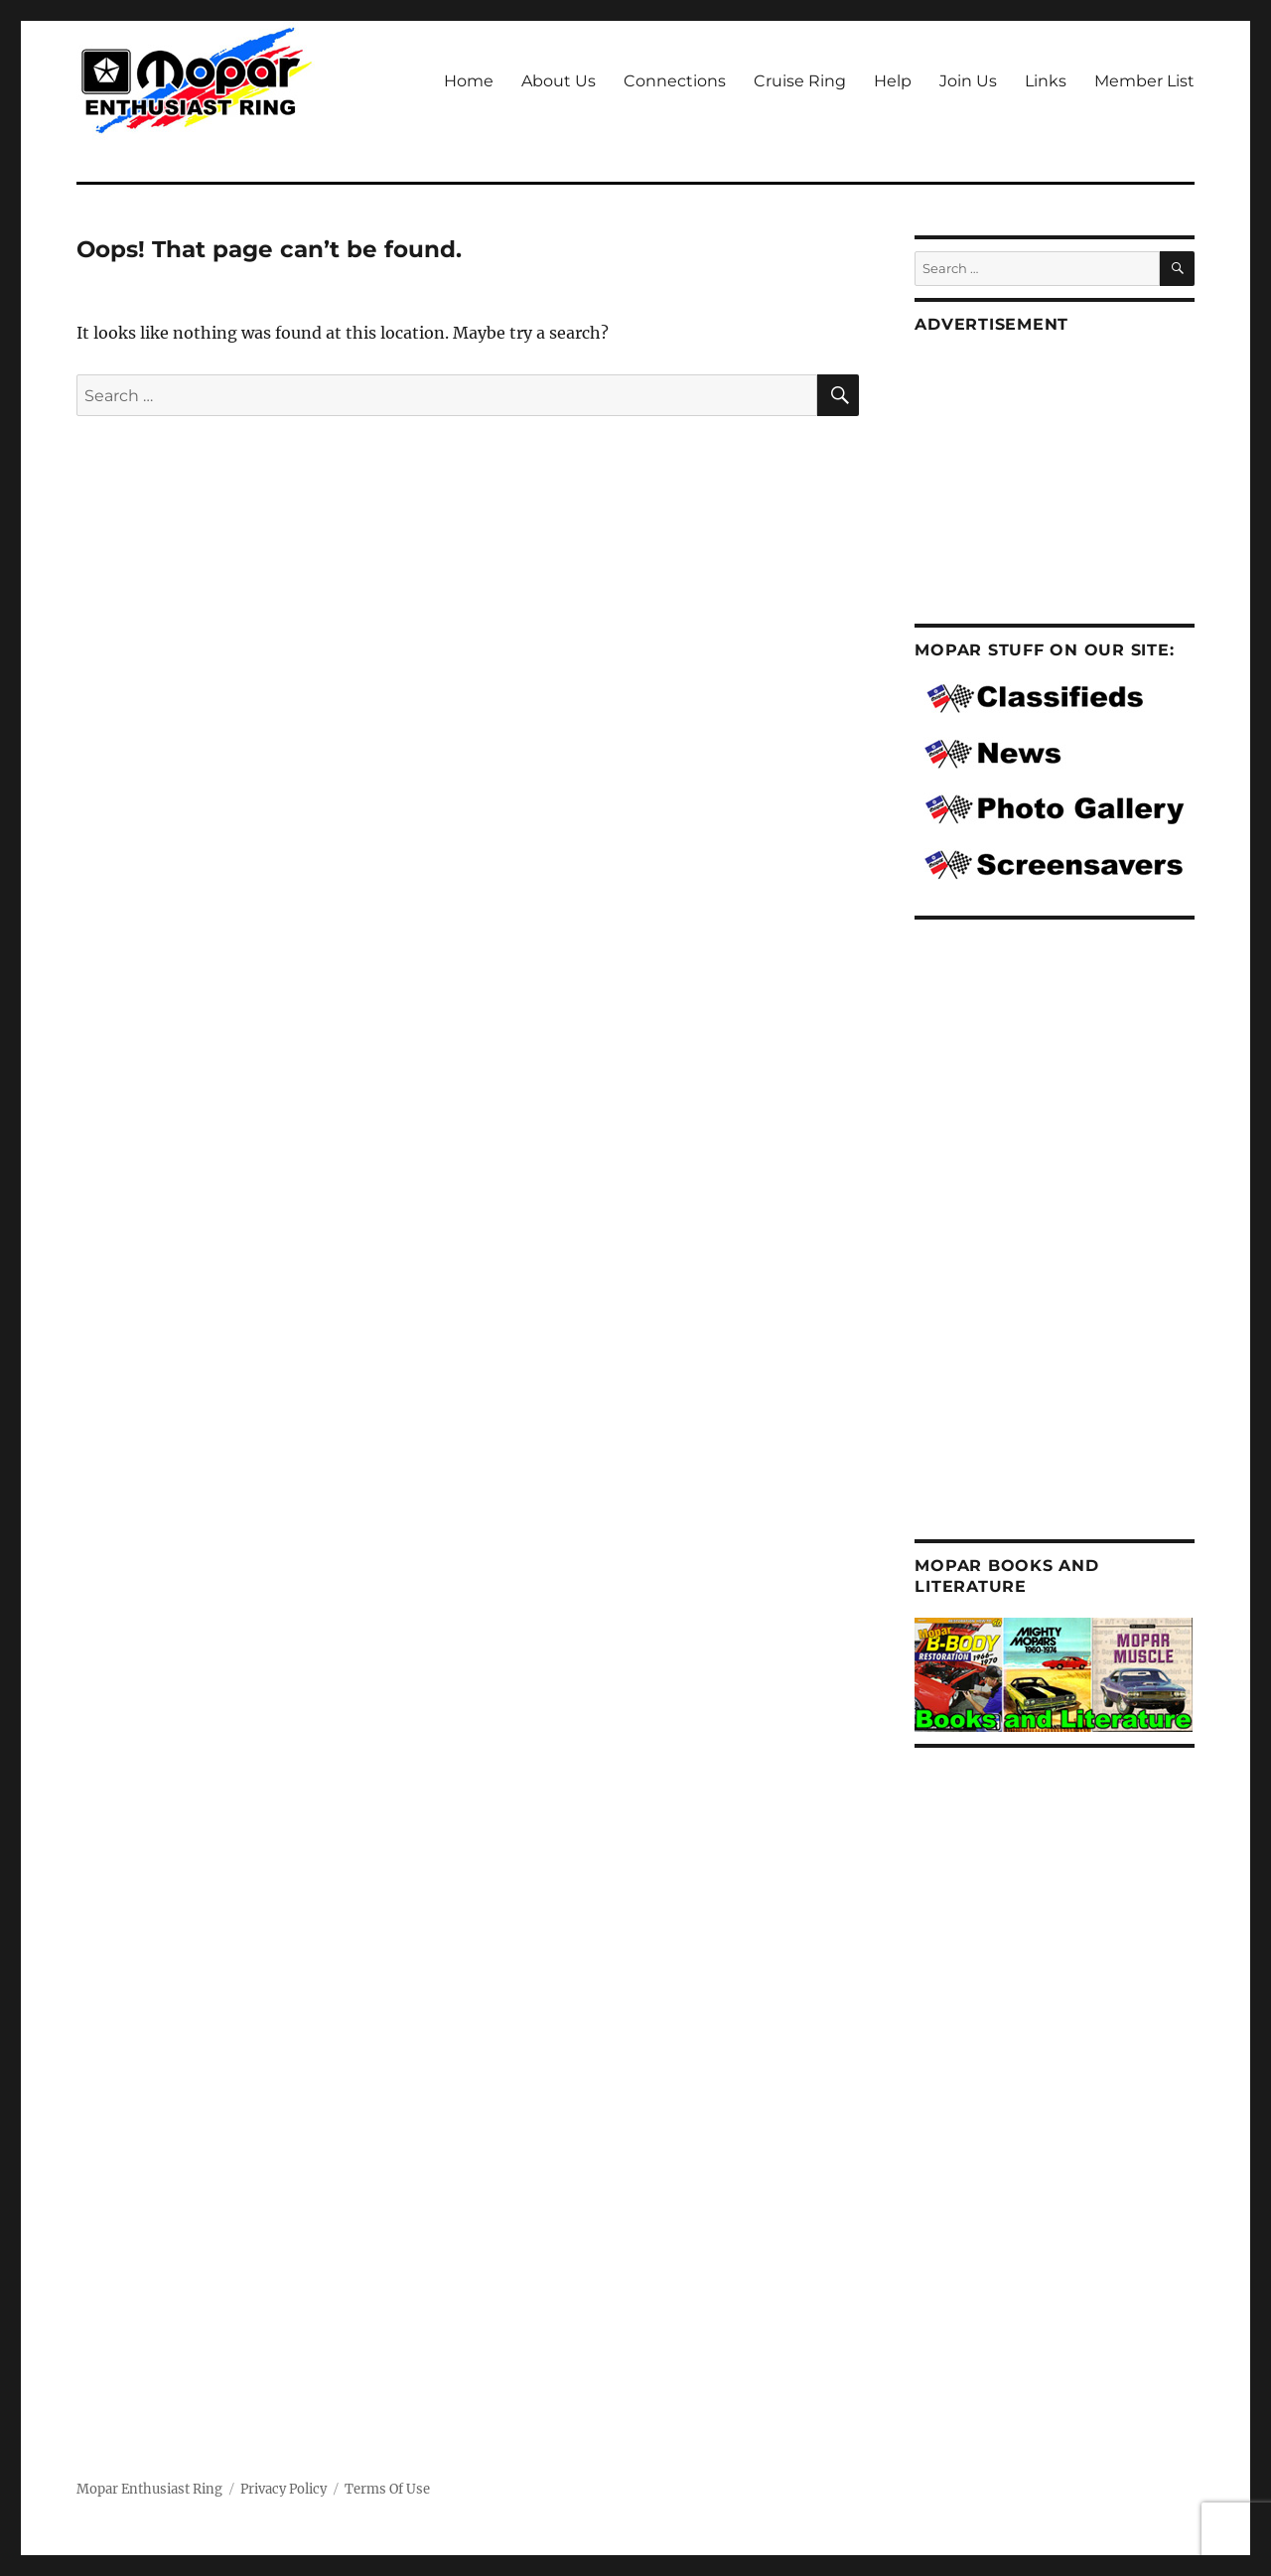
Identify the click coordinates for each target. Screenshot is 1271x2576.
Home (469, 81)
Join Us (968, 81)
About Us (558, 81)
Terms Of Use (387, 2489)
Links (1045, 81)
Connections (675, 81)
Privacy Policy (283, 2489)
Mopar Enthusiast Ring (149, 2489)
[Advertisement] (1067, 482)
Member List (1144, 81)
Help (893, 81)
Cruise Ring (800, 81)
